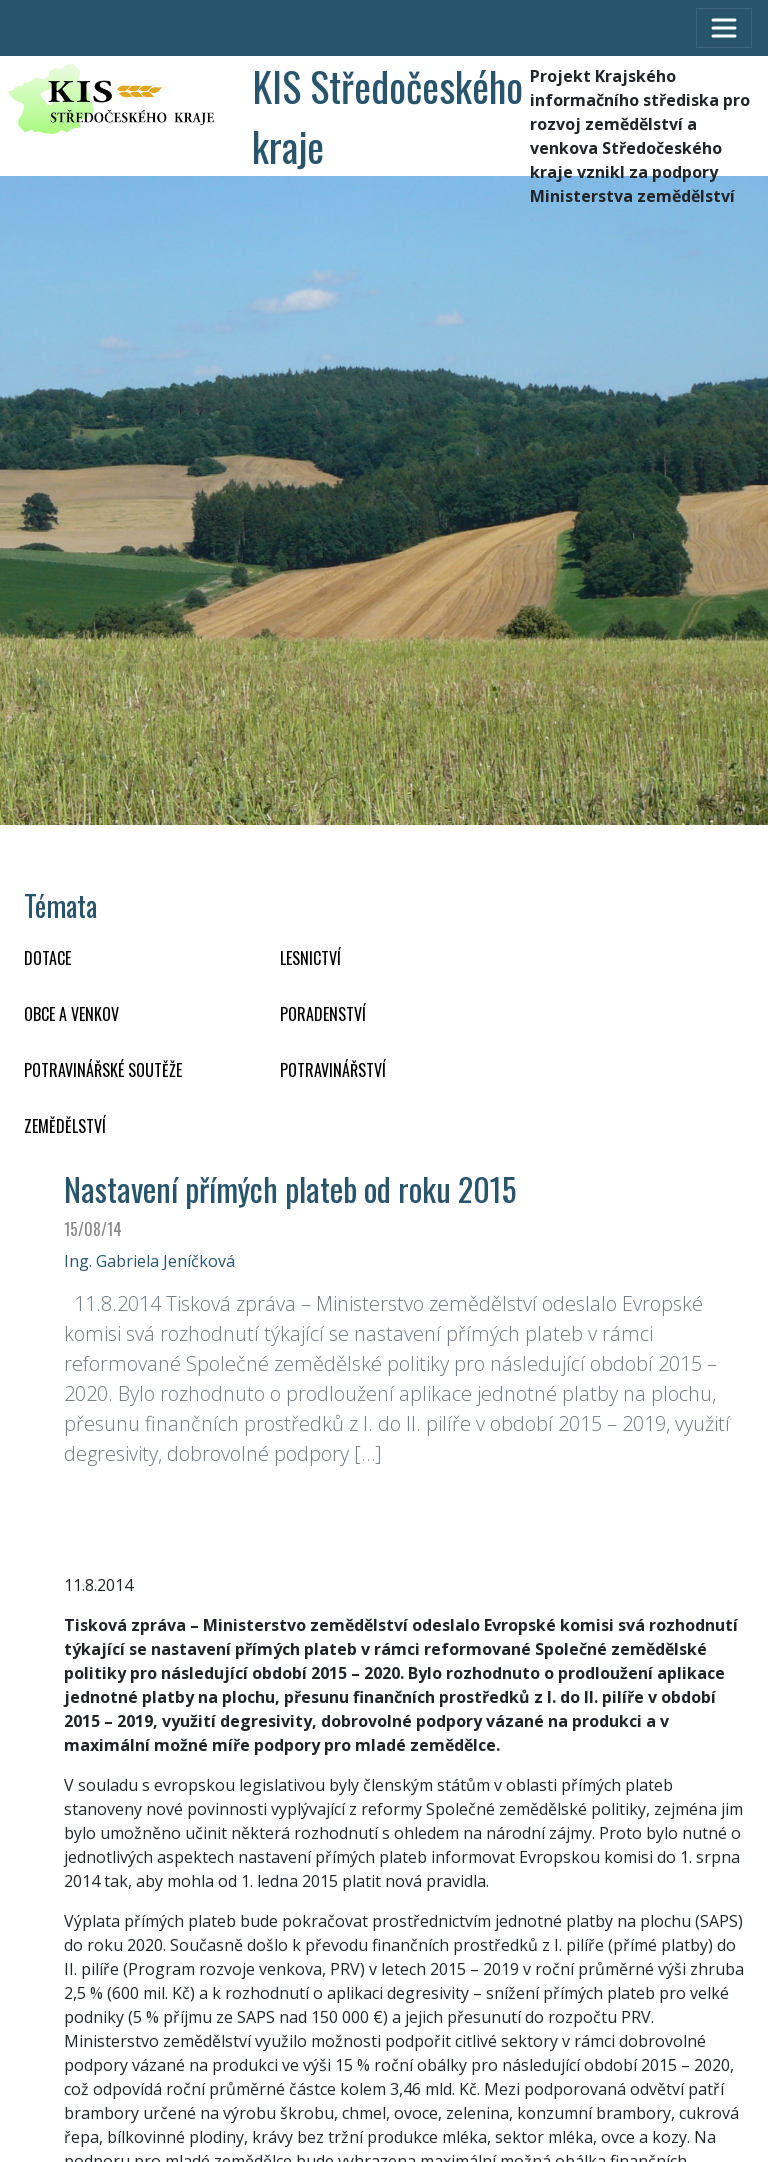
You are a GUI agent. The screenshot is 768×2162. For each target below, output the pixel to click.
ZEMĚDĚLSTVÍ (65, 1126)
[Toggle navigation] (724, 28)
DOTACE (47, 958)
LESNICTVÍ (310, 958)
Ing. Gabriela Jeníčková (149, 1261)
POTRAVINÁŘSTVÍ (333, 1070)
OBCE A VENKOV (71, 1014)
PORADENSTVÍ (323, 1014)
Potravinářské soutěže (103, 1070)
